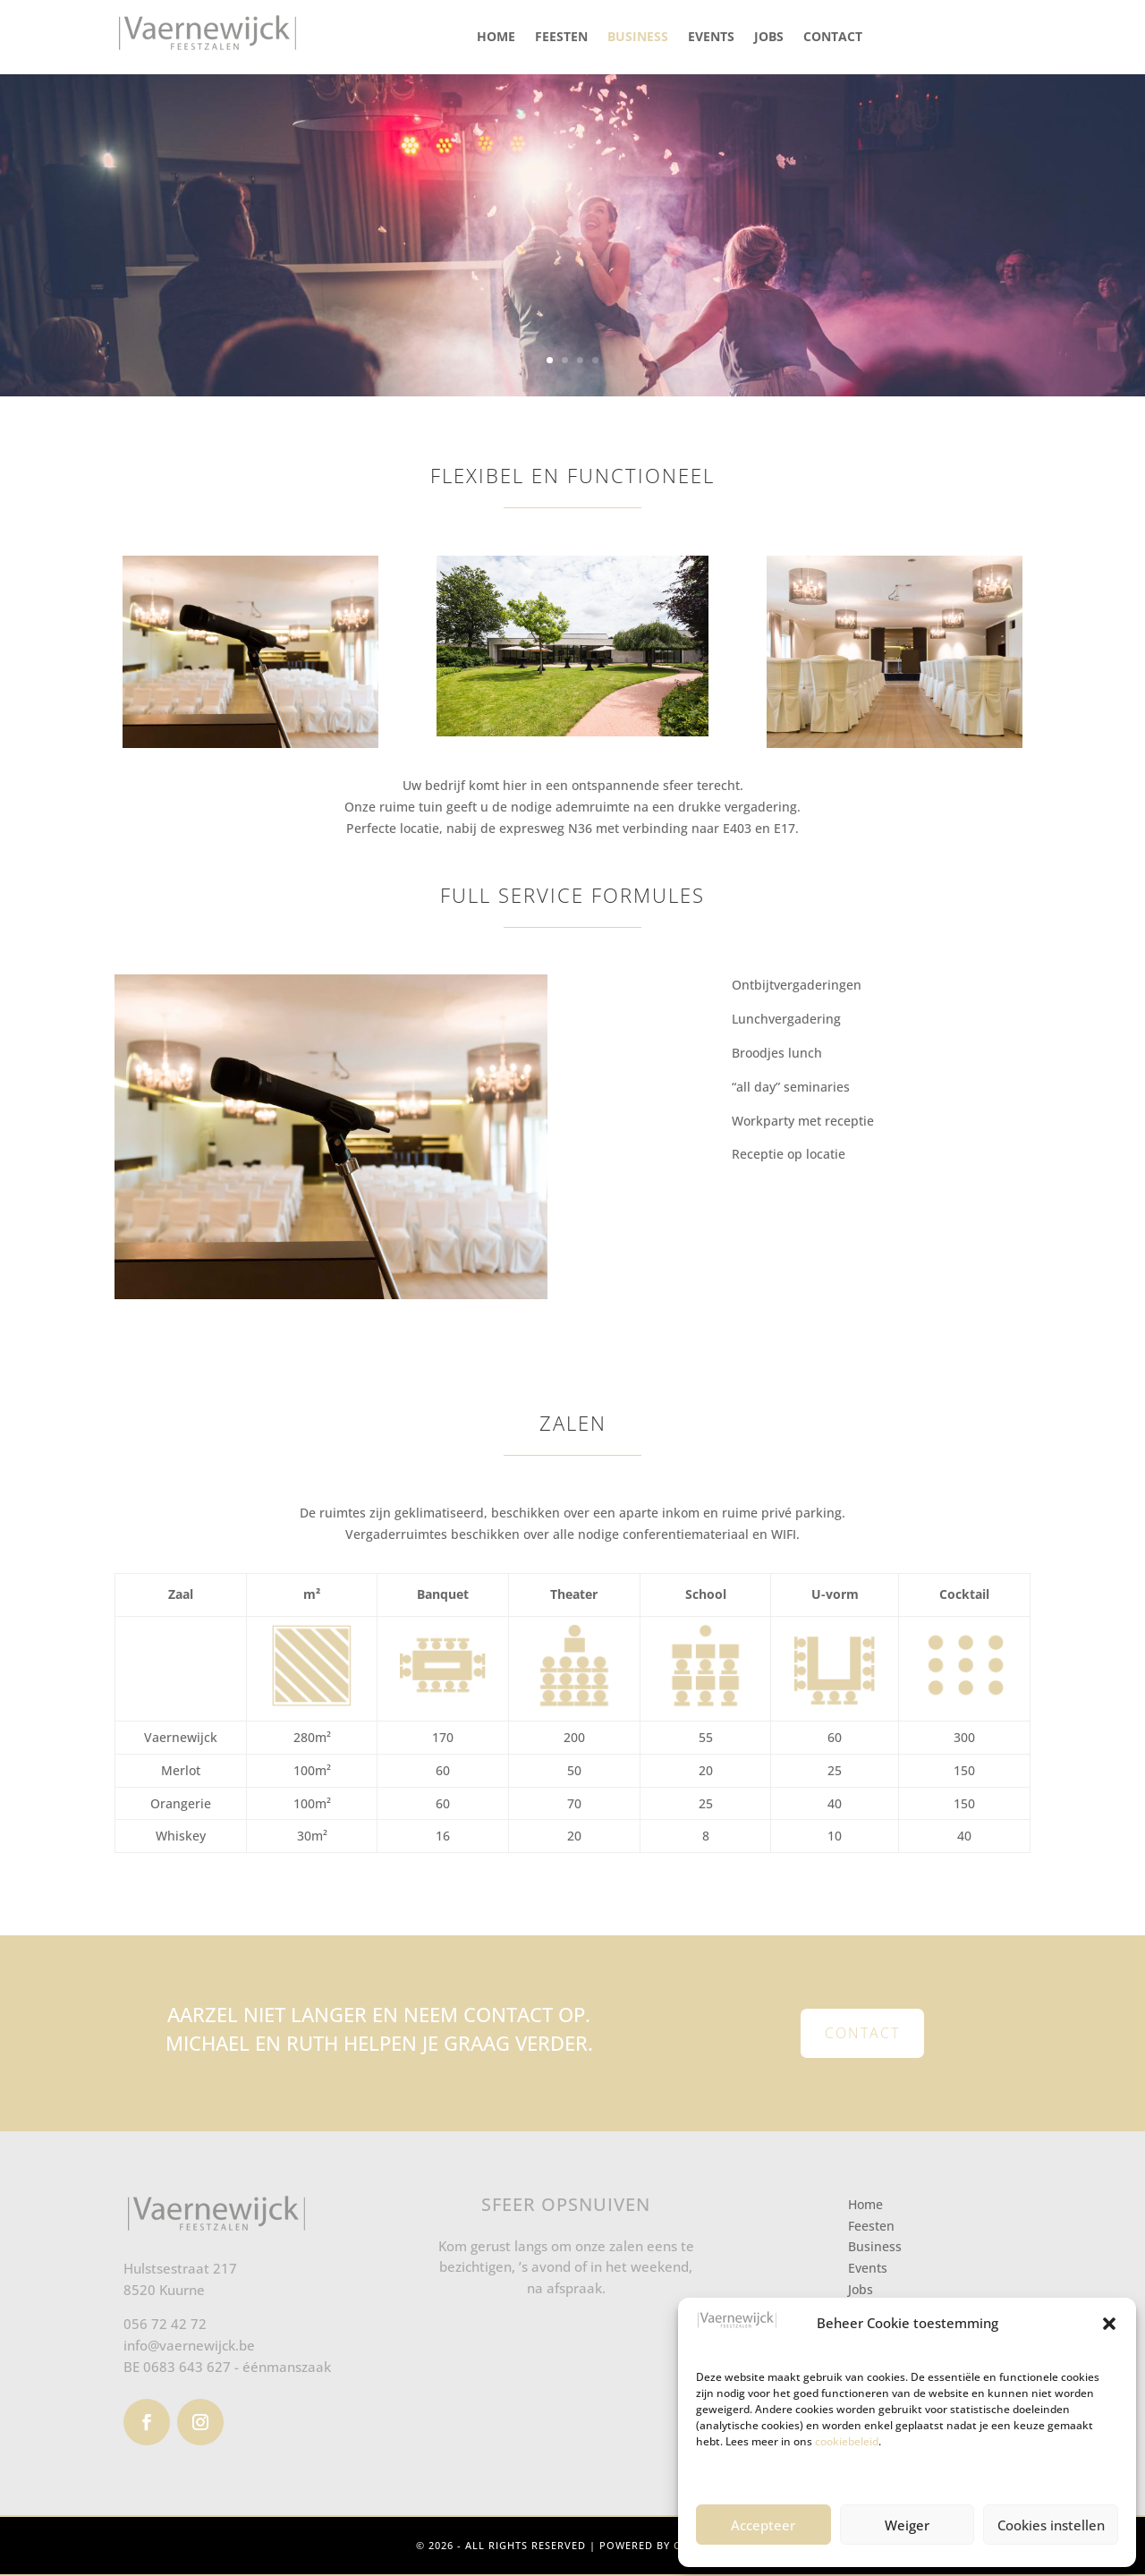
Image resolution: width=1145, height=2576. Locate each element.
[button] (1109, 2324)
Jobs (769, 37)
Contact (832, 37)
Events (711, 37)
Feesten (561, 37)
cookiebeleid (846, 2441)
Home (496, 37)
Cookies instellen (1051, 2525)
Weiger (907, 2525)
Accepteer (763, 2525)
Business (637, 37)
